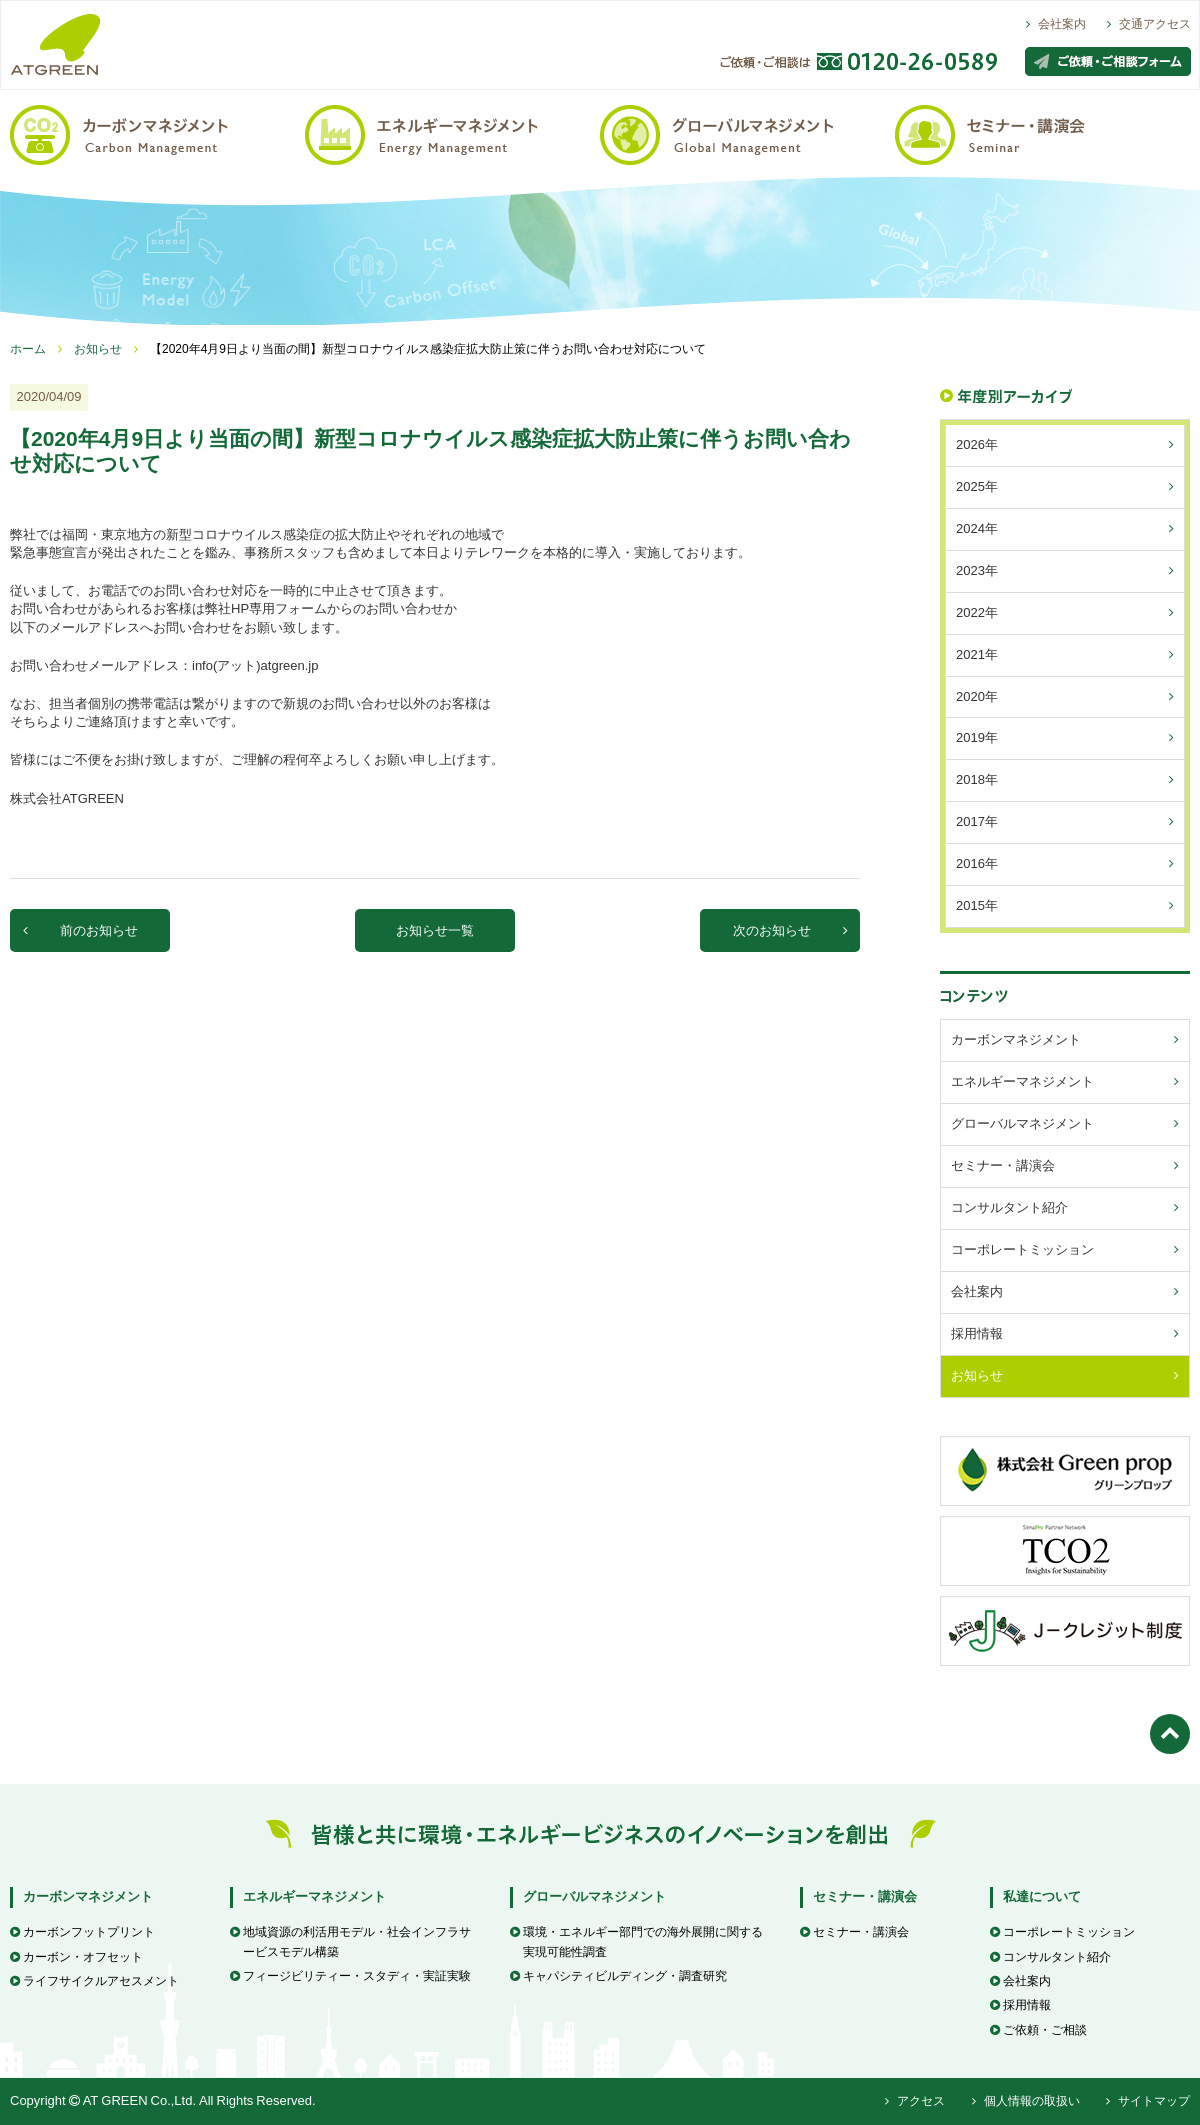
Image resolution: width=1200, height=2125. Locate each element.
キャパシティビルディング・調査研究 (618, 1976)
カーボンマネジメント (88, 1896)
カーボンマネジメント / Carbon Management (157, 133)
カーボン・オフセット (76, 1957)
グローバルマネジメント (594, 1896)
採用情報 (1020, 2005)
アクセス (915, 2101)
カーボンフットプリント (82, 1932)
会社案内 (1056, 24)
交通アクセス (1149, 24)
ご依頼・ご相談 (1038, 2030)
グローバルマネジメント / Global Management (747, 133)
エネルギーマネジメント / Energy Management (452, 133)
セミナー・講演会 (865, 1896)
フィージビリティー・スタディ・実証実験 (350, 1976)
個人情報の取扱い (1026, 2101)
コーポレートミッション (1062, 1932)
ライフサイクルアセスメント (94, 1981)
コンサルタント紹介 (1050, 1957)
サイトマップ (1148, 2101)
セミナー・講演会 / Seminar (1042, 133)
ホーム (28, 349)
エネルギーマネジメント (314, 1896)
